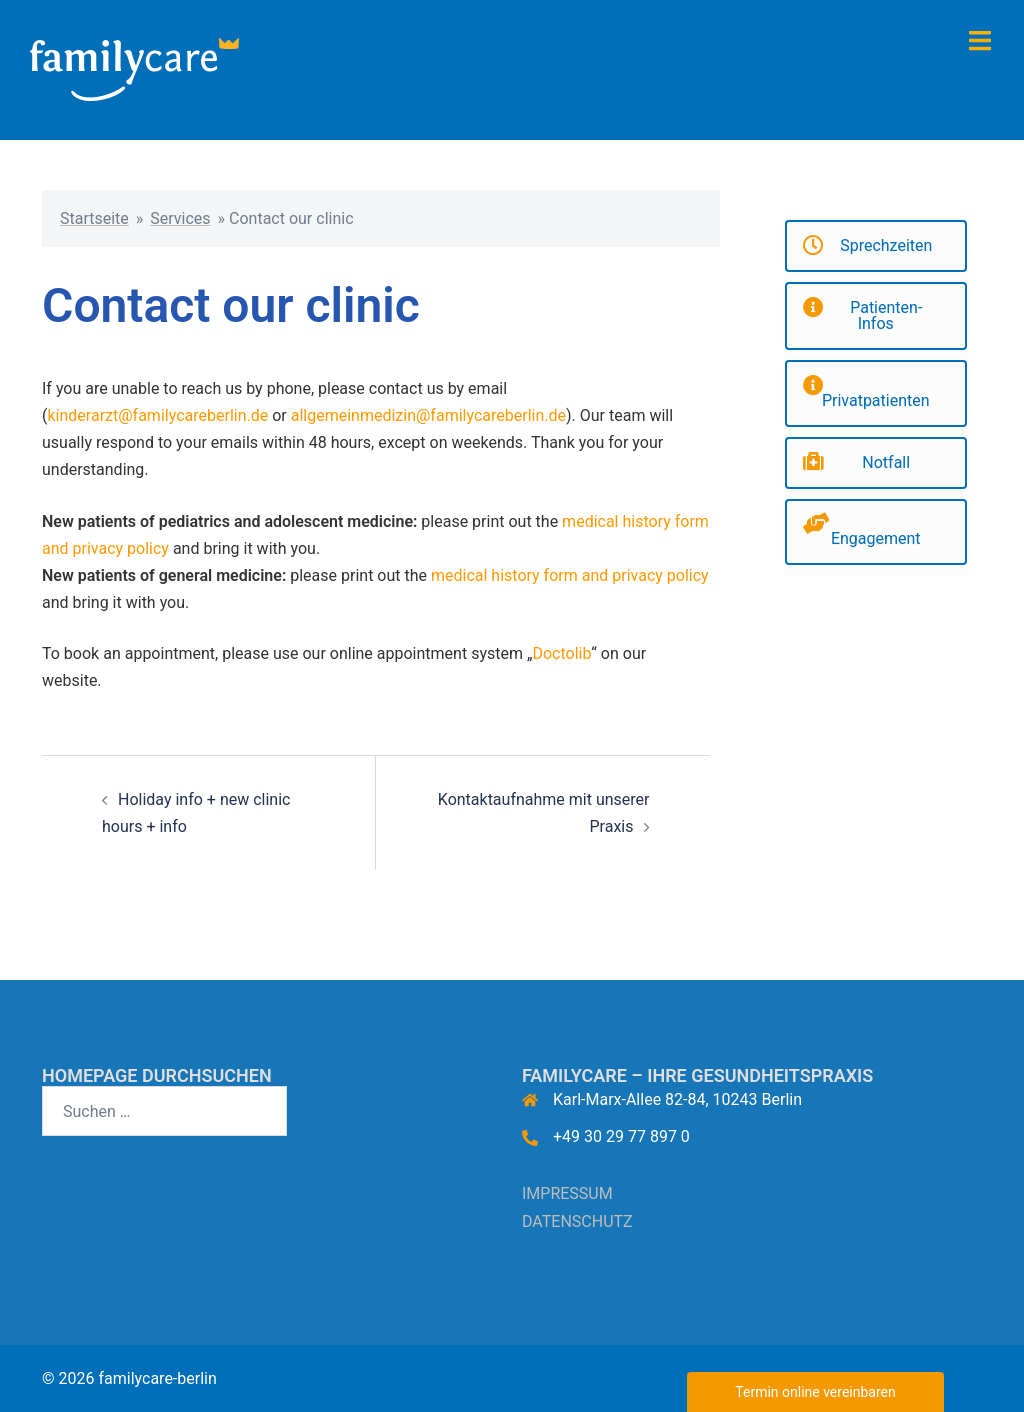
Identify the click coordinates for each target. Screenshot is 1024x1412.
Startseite (94, 218)
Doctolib (561, 653)
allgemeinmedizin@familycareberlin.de (428, 415)
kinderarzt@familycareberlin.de (157, 415)
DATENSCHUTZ (577, 1221)
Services (180, 218)
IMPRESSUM (567, 1193)
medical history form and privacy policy (570, 575)
